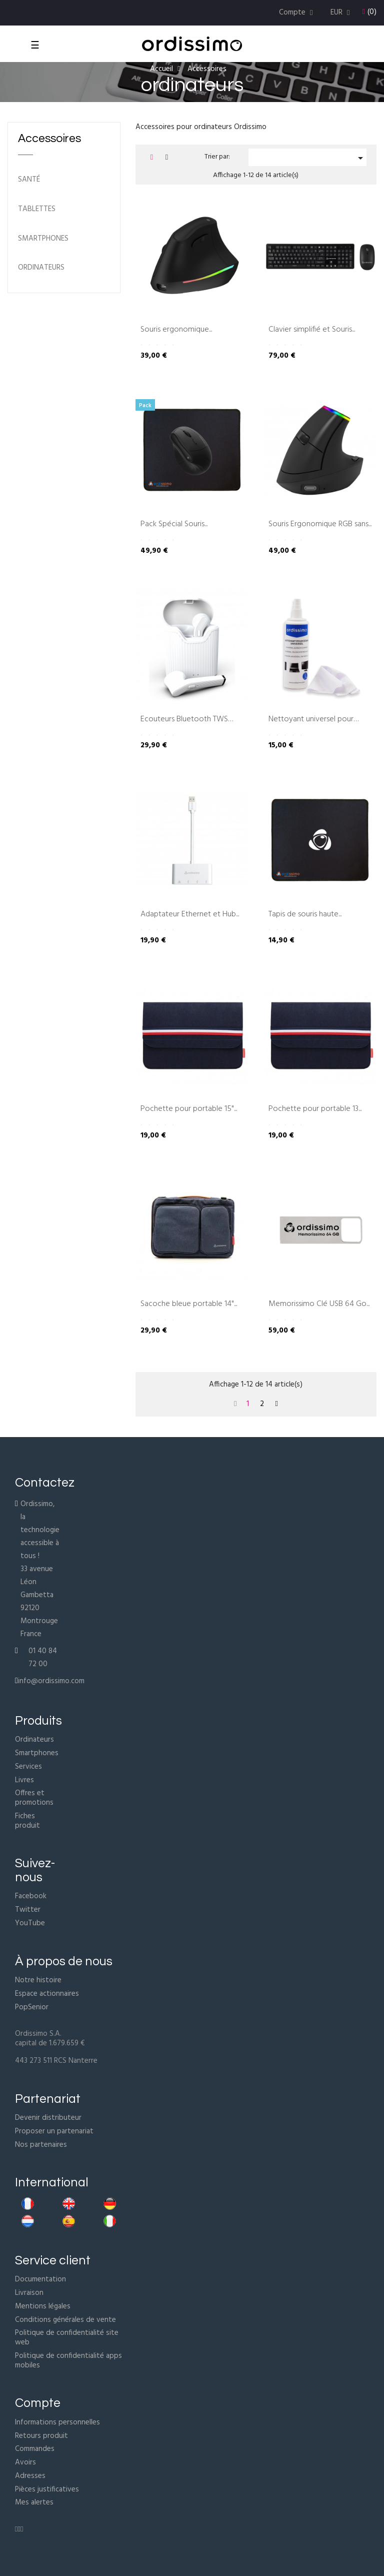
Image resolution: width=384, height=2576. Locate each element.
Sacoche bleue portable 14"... (188, 1304)
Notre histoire (38, 1980)
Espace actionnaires (47, 1994)
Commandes (34, 2449)
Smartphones (43, 239)
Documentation (40, 2279)
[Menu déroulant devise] (341, 13)
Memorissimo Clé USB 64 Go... (319, 1304)
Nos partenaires (41, 2145)
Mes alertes (34, 2502)
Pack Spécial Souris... (174, 524)
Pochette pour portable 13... (315, 1109)
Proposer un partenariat (54, 2131)
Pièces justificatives (47, 2489)
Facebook (30, 1896)
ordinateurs (41, 268)
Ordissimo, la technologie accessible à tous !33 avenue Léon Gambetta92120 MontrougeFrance (40, 1569)
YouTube (30, 1923)
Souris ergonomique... (176, 330)
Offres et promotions (34, 1798)
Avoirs (25, 2462)
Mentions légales (42, 2306)
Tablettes (37, 209)
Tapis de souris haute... (305, 914)
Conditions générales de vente (65, 2320)
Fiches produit (27, 1821)
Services (28, 1767)
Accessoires (49, 139)
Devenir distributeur (48, 2118)
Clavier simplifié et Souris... (311, 330)
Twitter (27, 1910)
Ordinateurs (34, 1740)
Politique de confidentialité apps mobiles (68, 2360)
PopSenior (31, 2007)
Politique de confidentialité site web (66, 2337)
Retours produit (41, 2436)
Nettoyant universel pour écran (311, 719)
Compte (37, 2402)
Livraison (29, 2293)
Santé (29, 180)
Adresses (30, 2476)
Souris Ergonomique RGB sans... (320, 524)
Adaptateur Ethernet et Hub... (189, 914)
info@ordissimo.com (51, 1681)
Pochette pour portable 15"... (188, 1109)
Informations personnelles (57, 2422)
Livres (24, 1780)
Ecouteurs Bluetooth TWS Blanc (184, 719)
